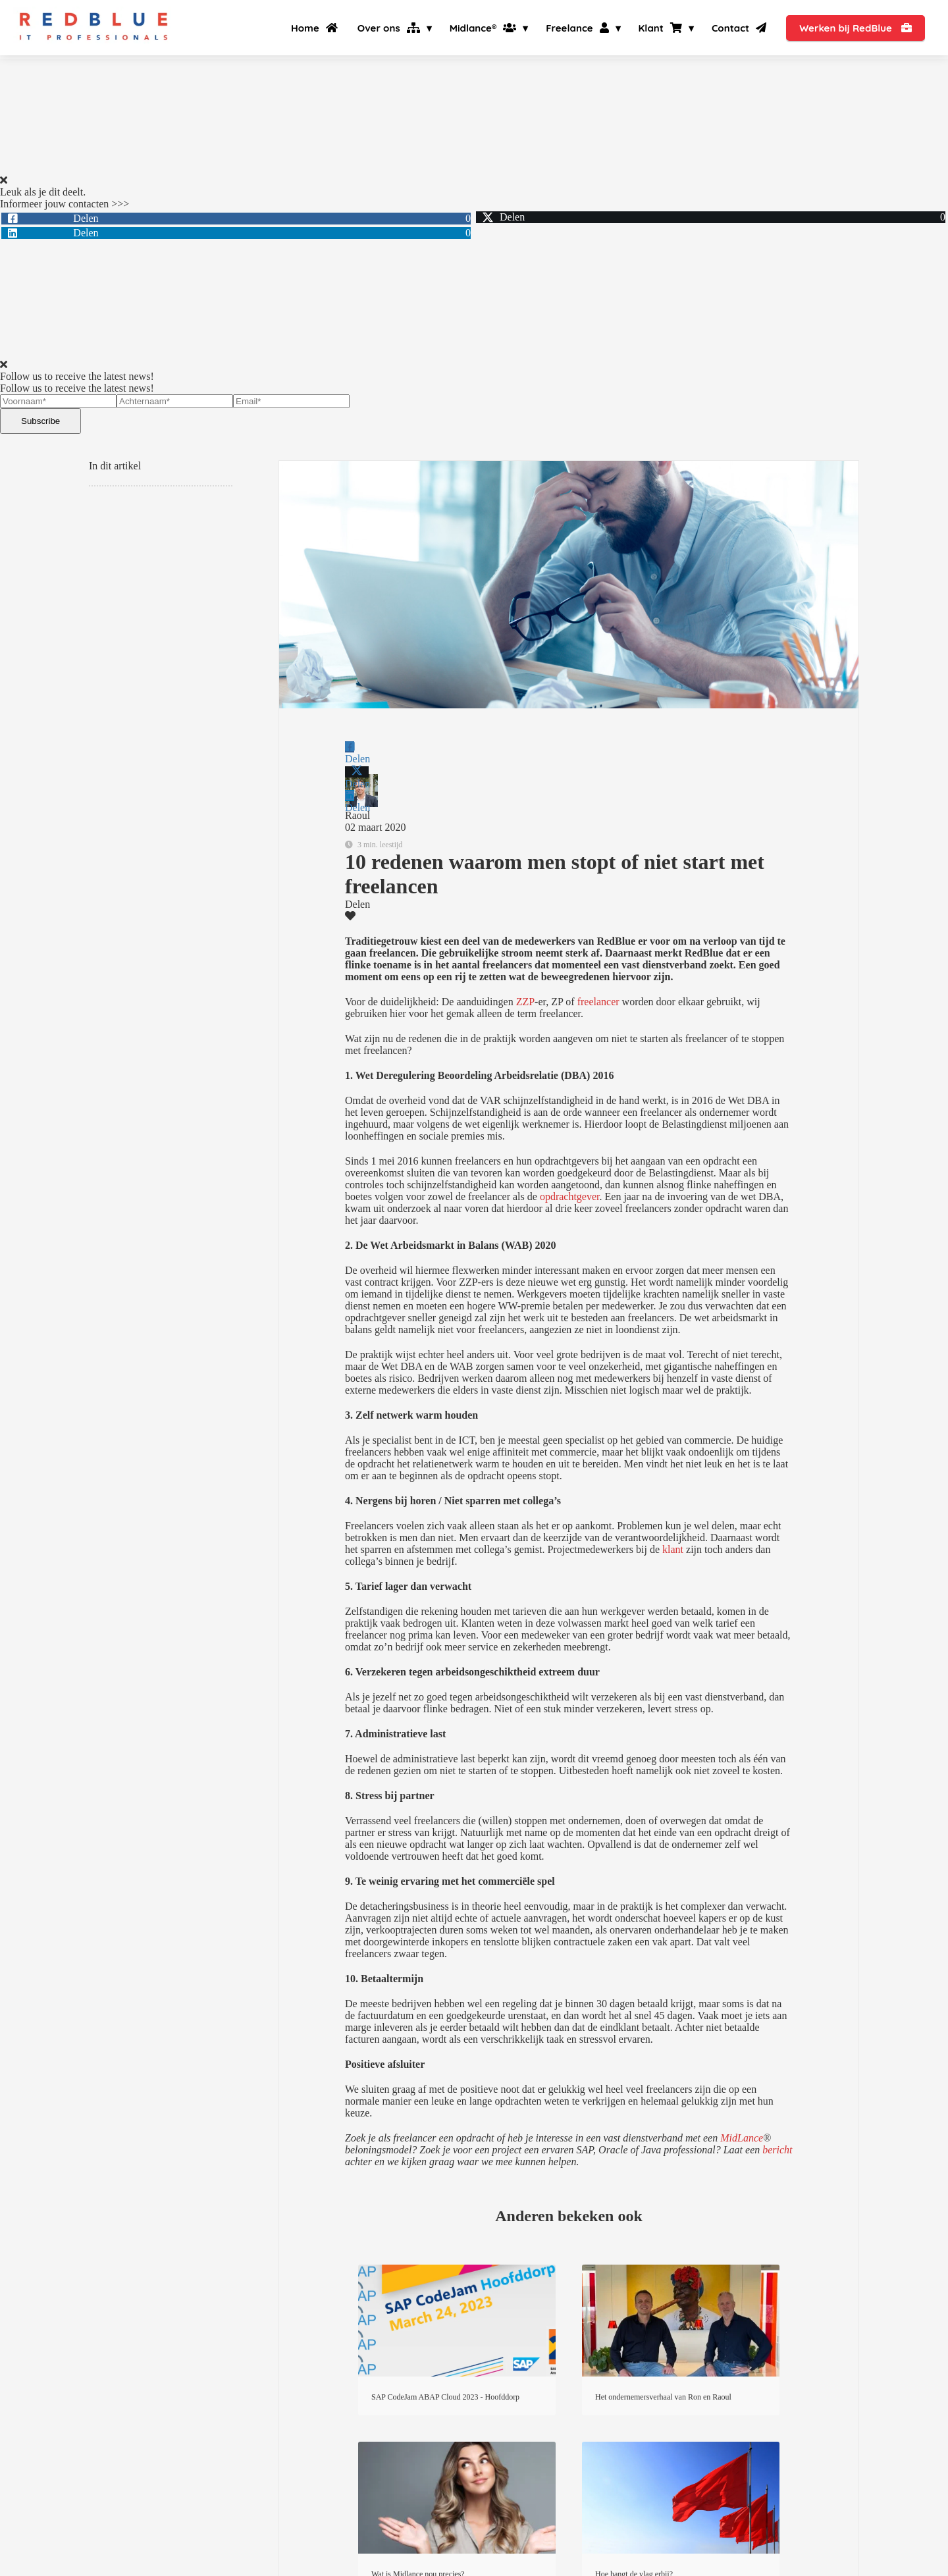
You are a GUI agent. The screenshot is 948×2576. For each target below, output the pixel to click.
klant (672, 1549)
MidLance (741, 2137)
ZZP (524, 1001)
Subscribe (40, 421)
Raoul (357, 815)
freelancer (597, 1001)
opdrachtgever (568, 1196)
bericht (777, 2149)
